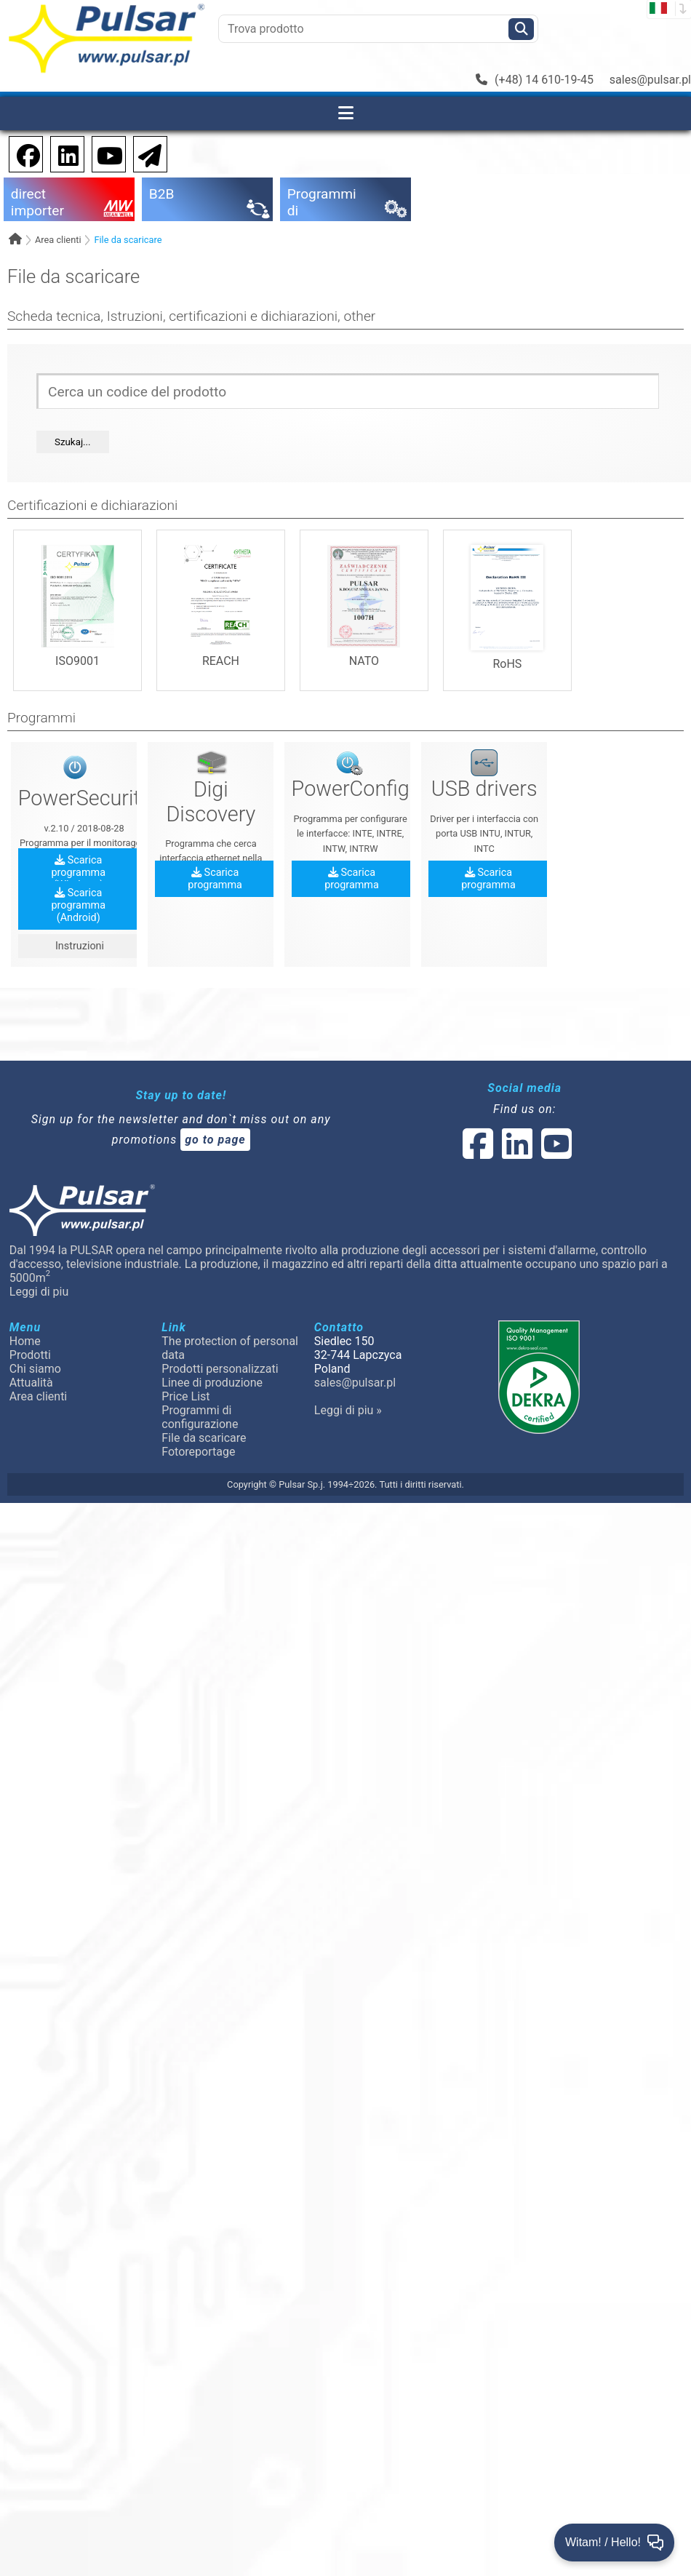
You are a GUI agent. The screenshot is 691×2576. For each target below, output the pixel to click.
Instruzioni (78, 946)
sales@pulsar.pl (650, 80)
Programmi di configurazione (199, 1417)
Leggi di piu (39, 1292)
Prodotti (30, 1355)
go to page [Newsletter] (215, 1140)
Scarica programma (215, 878)
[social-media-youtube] (105, 153)
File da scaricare (127, 239)
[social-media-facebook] (478, 1153)
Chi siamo (35, 1369)
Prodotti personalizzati (219, 1369)
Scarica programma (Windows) (78, 872)
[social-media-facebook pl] (21, 153)
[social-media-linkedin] (61, 153)
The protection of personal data (229, 1348)
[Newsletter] (145, 153)
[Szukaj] (521, 29)
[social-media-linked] (515, 1153)
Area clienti (58, 239)
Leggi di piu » (348, 1410)
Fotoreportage (198, 1452)
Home (25, 1341)
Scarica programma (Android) (78, 905)
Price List (185, 1396)
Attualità (31, 1382)
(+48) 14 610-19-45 (535, 80)
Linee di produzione (212, 1382)
